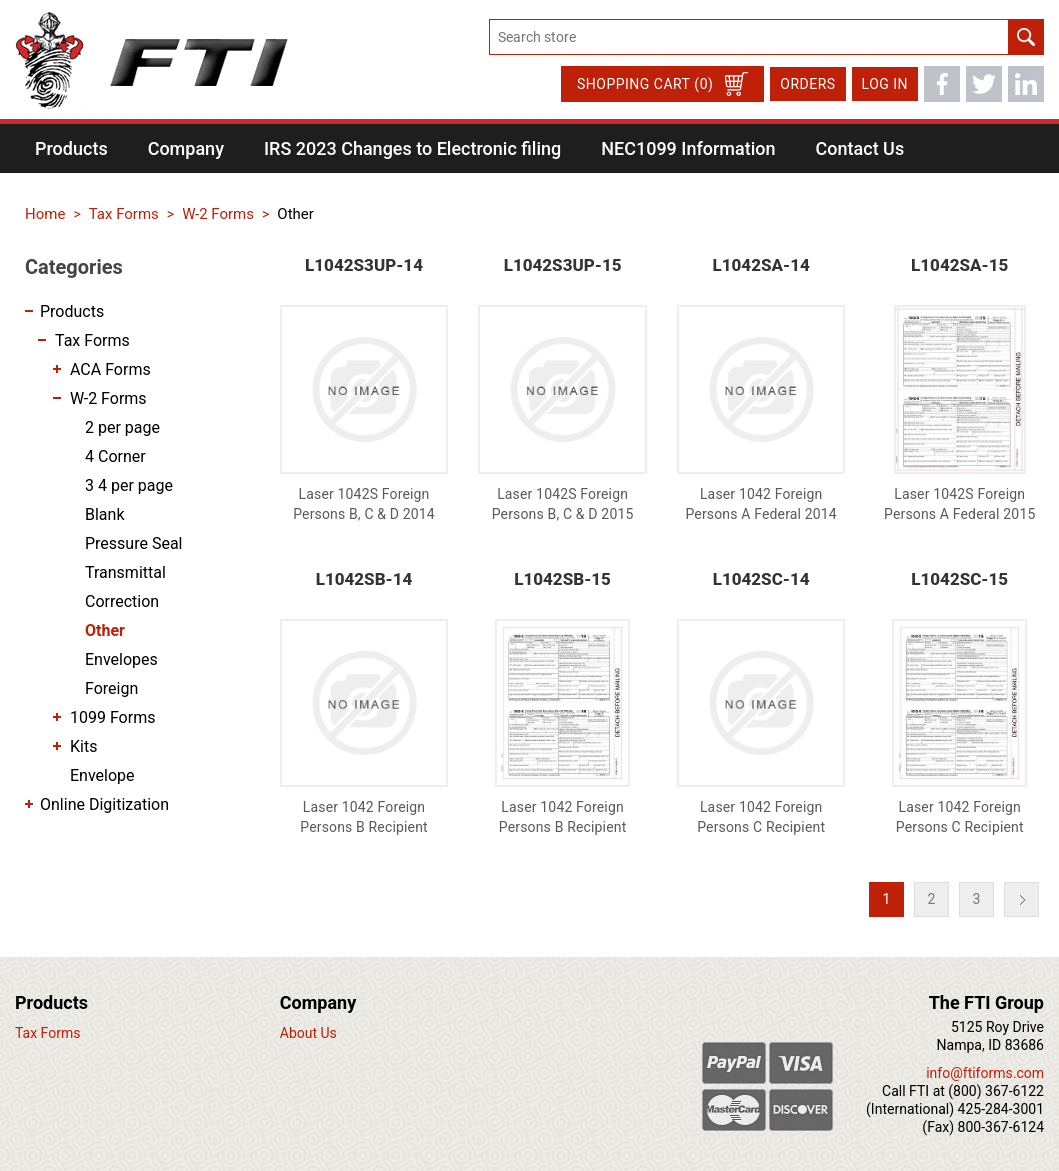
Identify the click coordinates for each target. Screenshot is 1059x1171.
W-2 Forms (108, 398)
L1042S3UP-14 (364, 265)
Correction (122, 601)
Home (45, 214)
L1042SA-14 (761, 265)
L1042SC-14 (761, 579)
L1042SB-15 (562, 579)
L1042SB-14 (364, 579)
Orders (807, 84)
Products (72, 311)
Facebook (942, 84)
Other (105, 630)
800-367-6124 (1001, 1127)
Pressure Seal (134, 543)
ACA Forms (110, 369)
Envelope (102, 775)
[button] (71, 148)
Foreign (111, 688)
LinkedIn (1026, 84)
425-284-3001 (1001, 1109)
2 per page (122, 427)
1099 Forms (112, 717)
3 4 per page (129, 485)
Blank (105, 514)
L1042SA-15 (959, 265)
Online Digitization (104, 804)
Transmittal (125, 572)
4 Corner (115, 456)
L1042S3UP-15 (563, 265)
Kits (83, 746)
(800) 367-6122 (996, 1091)
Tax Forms (92, 340)
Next (1021, 899)
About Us (308, 1033)
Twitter (984, 84)
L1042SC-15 (959, 579)
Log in (885, 84)
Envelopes (121, 659)
